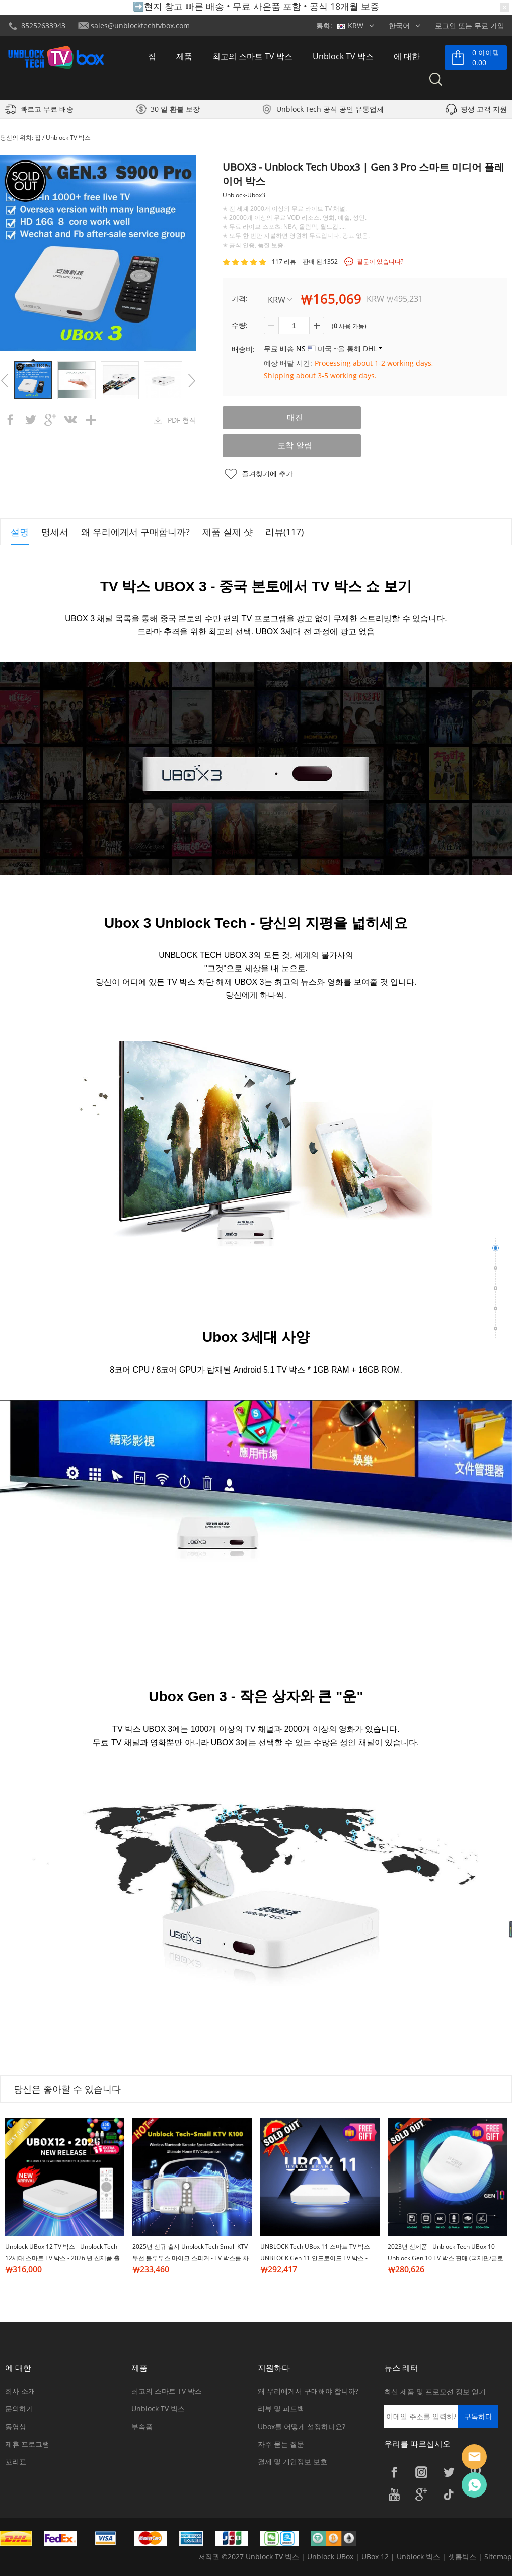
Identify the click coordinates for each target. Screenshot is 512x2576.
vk (70, 420)
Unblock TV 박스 (343, 57)
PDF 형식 (182, 420)
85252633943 (43, 25)
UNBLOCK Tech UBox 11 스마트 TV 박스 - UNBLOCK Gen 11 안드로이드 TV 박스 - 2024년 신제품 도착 (317, 2257)
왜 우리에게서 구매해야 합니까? (308, 2391)
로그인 (445, 25)
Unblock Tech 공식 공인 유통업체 (330, 111)
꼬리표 (15, 2461)
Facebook (394, 2472)
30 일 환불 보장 (175, 111)
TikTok (448, 2494)
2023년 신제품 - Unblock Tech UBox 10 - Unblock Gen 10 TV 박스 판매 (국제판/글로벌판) (445, 2257)
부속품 (142, 2426)
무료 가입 (489, 25)
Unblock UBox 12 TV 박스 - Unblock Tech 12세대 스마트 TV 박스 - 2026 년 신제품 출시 (62, 2257)
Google (421, 2494)
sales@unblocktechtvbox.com (140, 25)
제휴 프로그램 (27, 2444)
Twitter (448, 2472)
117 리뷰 (284, 261)
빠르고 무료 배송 (47, 111)
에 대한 (407, 57)
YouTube (394, 2494)
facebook (10, 420)
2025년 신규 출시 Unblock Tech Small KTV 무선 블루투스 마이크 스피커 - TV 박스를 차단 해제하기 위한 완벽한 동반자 (190, 2257)
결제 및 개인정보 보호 (292, 2461)
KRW (280, 299)
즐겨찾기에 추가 (267, 473)
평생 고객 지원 (484, 111)
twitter (30, 420)
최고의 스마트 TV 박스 (252, 57)
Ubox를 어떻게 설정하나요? (301, 2426)
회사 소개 (20, 2391)
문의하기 (19, 2408)
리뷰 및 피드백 (281, 2408)
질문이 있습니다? (380, 261)
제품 (184, 57)
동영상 (15, 2426)
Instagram (421, 2472)
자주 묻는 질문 (281, 2444)
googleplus (50, 420)
